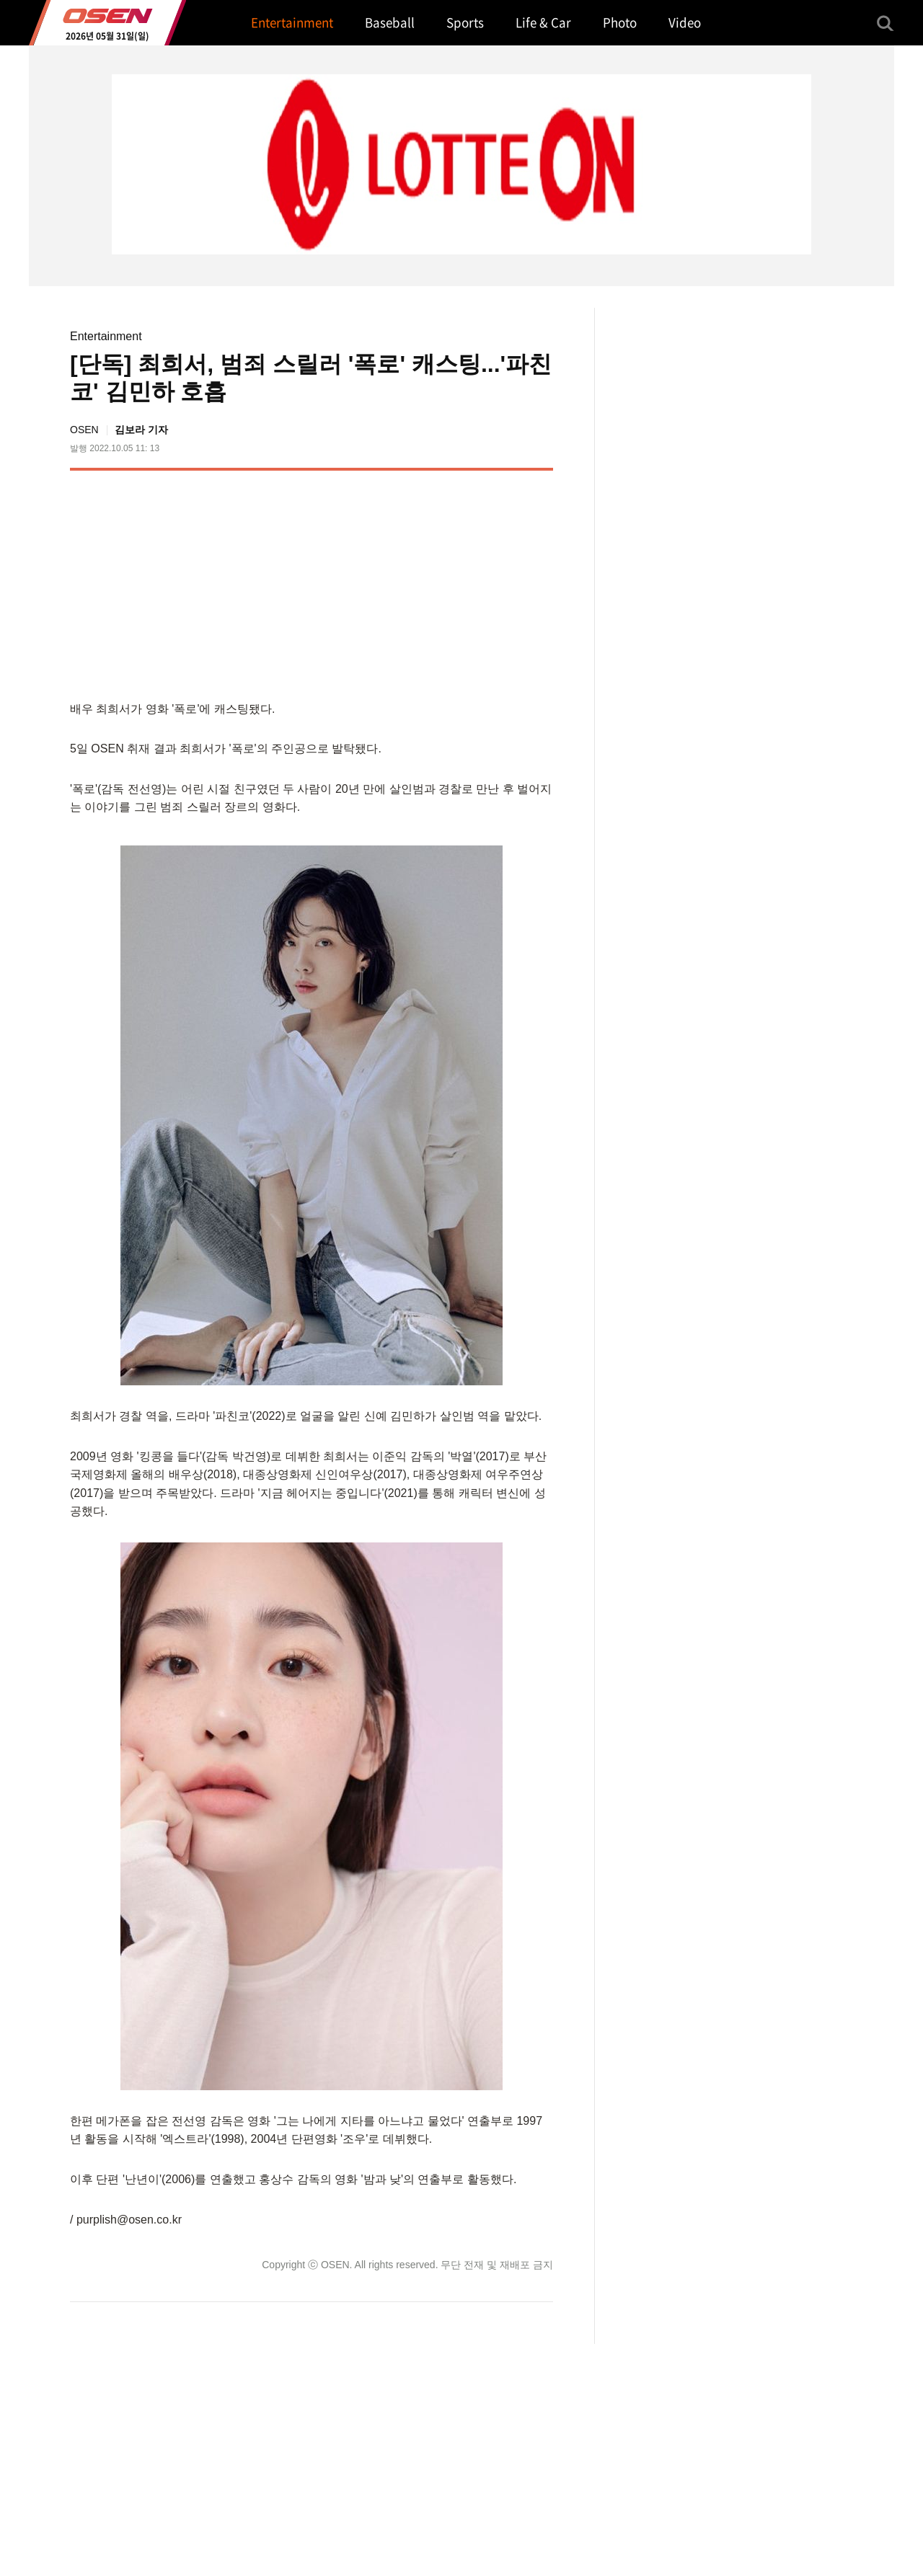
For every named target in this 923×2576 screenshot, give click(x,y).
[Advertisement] (432, 582)
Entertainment (106, 336)
